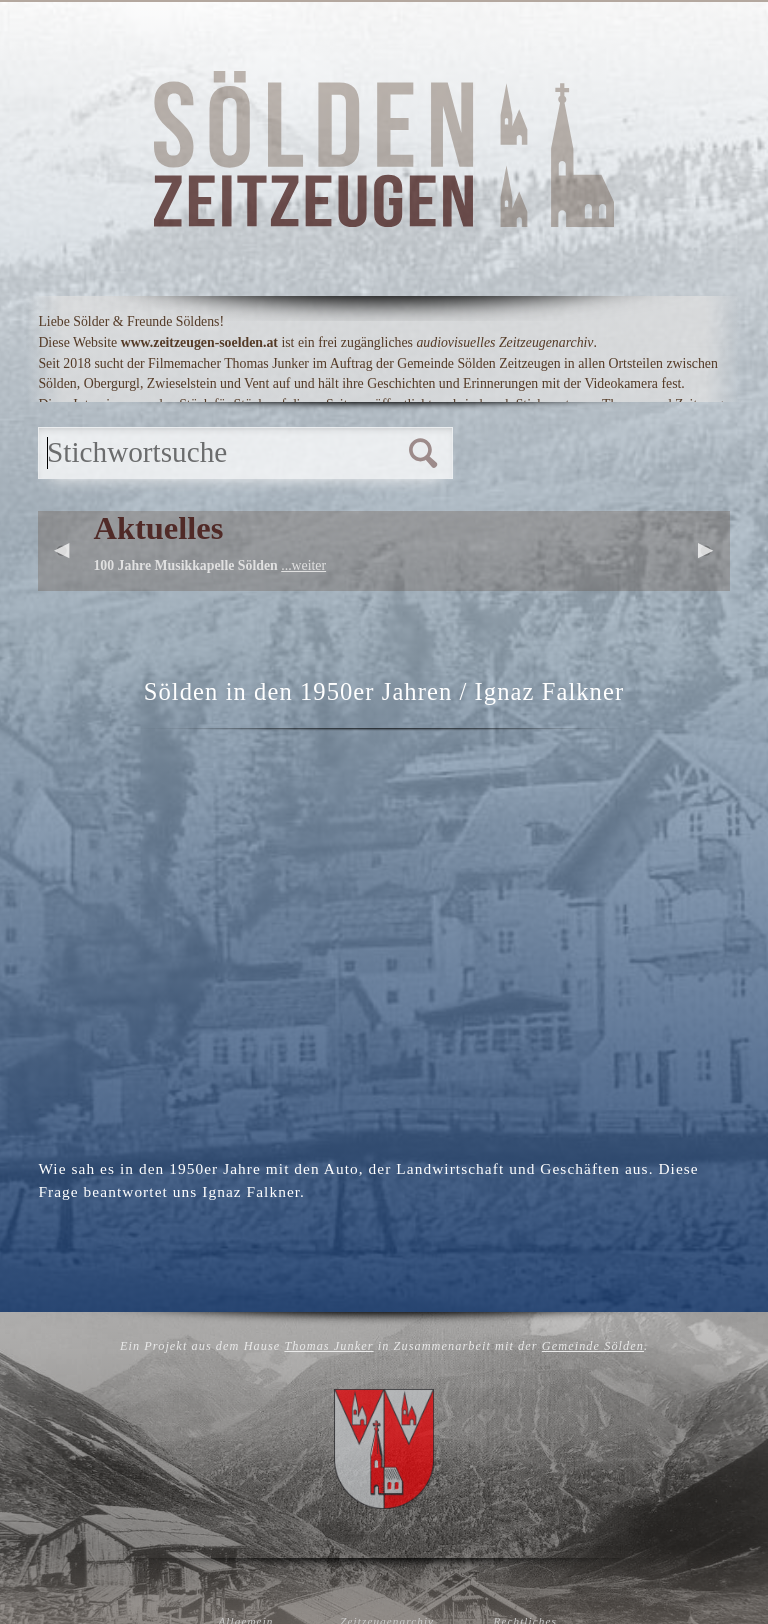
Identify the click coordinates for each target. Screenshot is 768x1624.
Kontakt (649, 434)
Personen (339, 524)
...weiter (303, 644)
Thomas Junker (328, 1448)
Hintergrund (331, 434)
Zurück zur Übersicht (383, 1342)
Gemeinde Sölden (593, 1448)
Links (505, 434)
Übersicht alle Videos (574, 524)
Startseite (129, 434)
